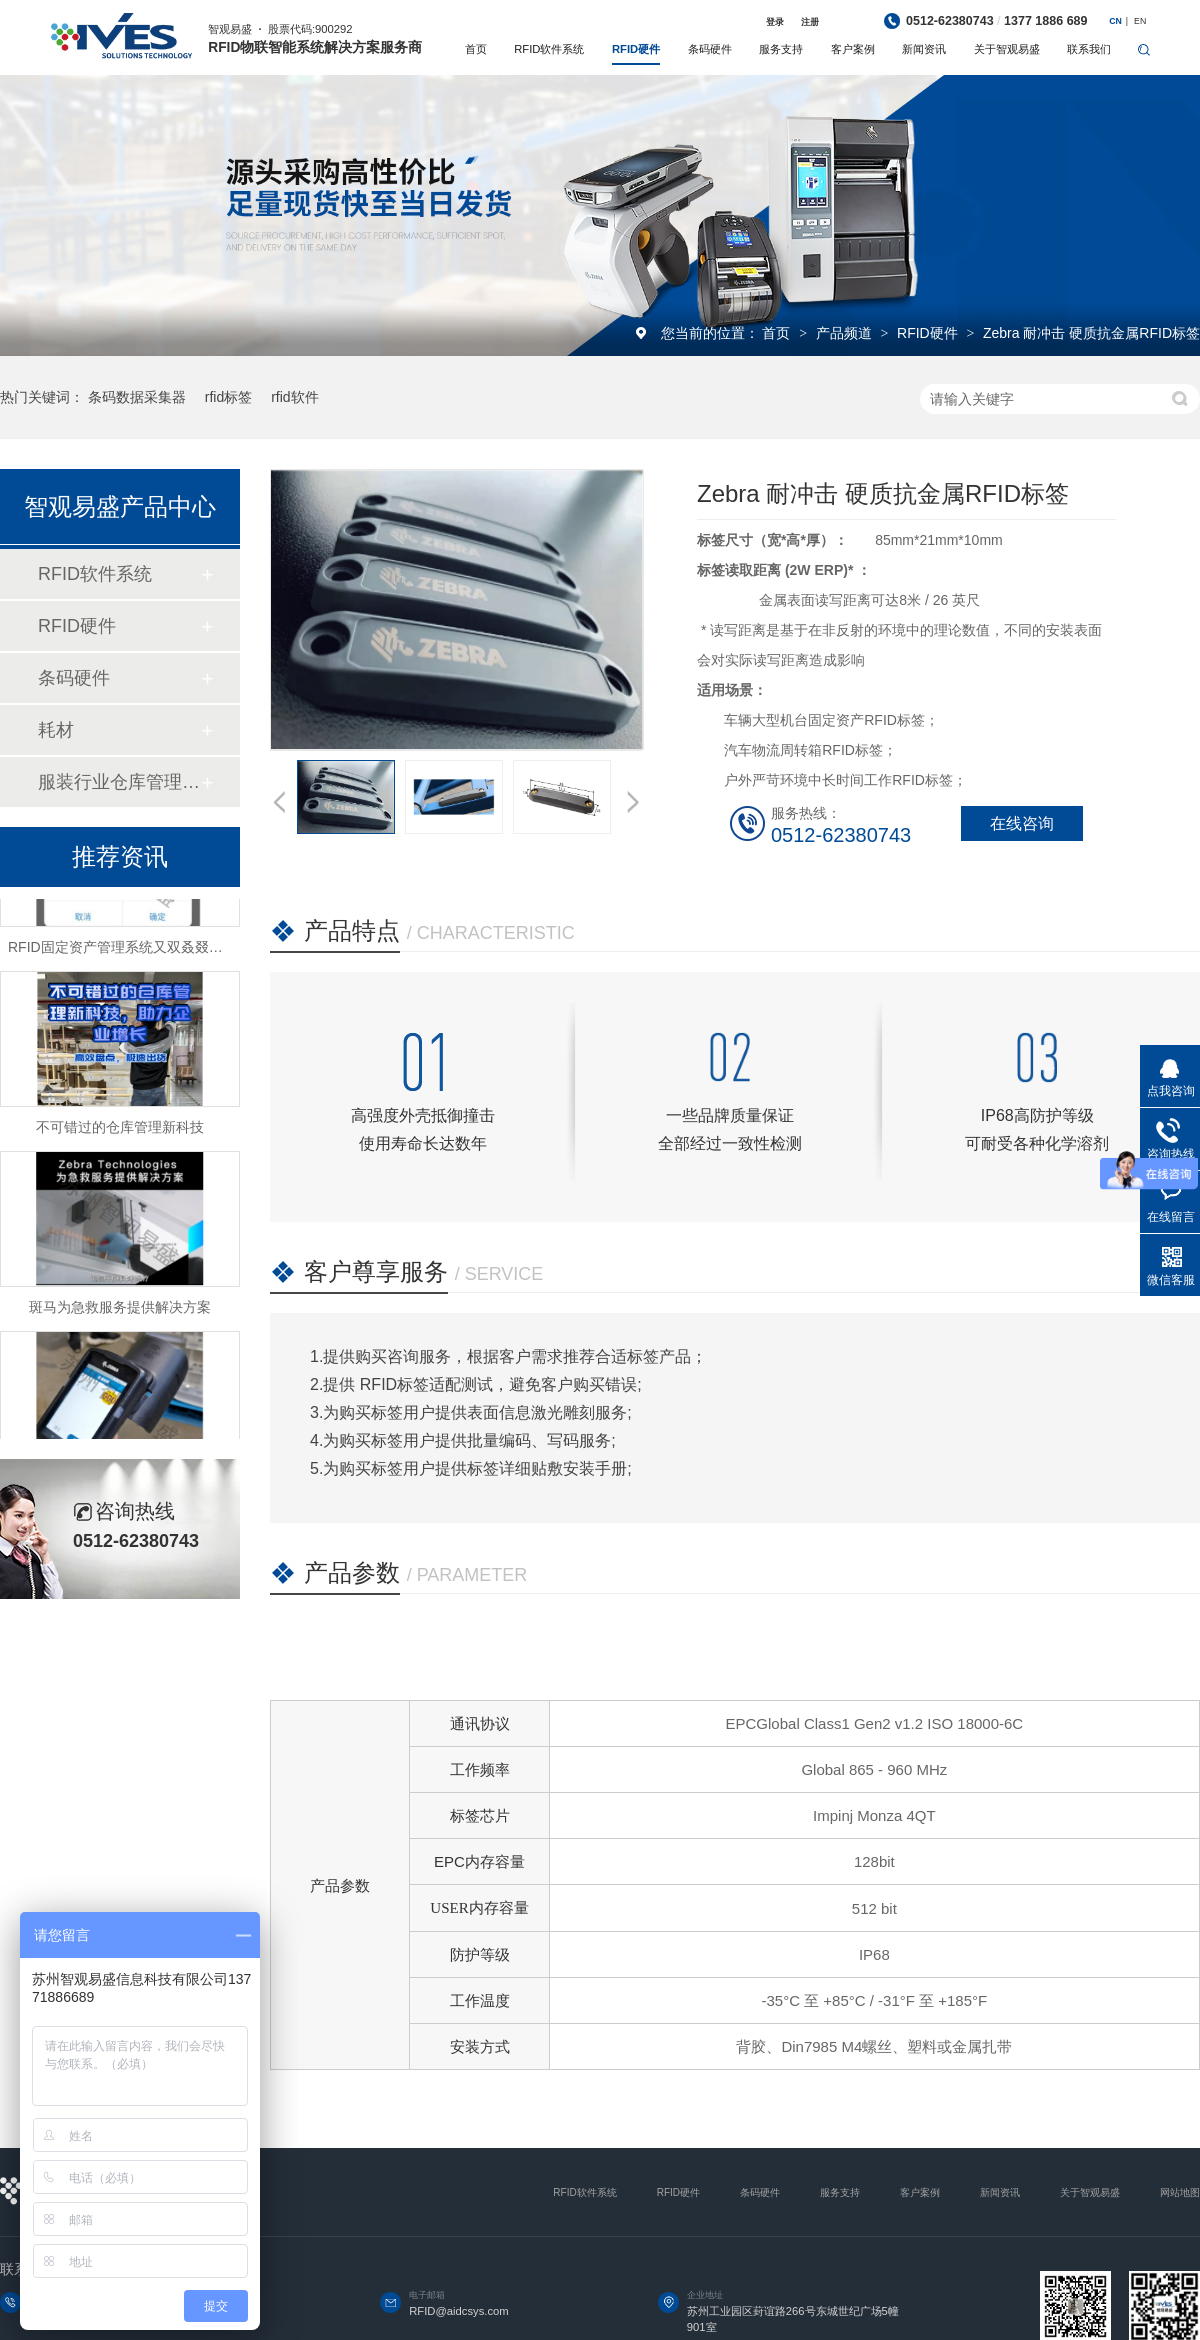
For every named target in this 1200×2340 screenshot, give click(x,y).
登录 (775, 22)
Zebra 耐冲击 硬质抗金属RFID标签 (1091, 333)
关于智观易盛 (1007, 49)
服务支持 (781, 49)
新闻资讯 (924, 49)
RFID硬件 (636, 49)
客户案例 (853, 49)
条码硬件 (710, 49)
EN (1140, 21)
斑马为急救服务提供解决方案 (120, 1312)
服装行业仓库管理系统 (119, 782)
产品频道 (846, 333)
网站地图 (1180, 2192)
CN (1115, 21)
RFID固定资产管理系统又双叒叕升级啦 (129, 952)
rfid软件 (294, 397)
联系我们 (1089, 49)
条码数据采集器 (137, 397)
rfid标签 (228, 397)
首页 (476, 49)
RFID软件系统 (549, 49)
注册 (810, 22)
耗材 (56, 730)
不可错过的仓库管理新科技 (120, 1132)
